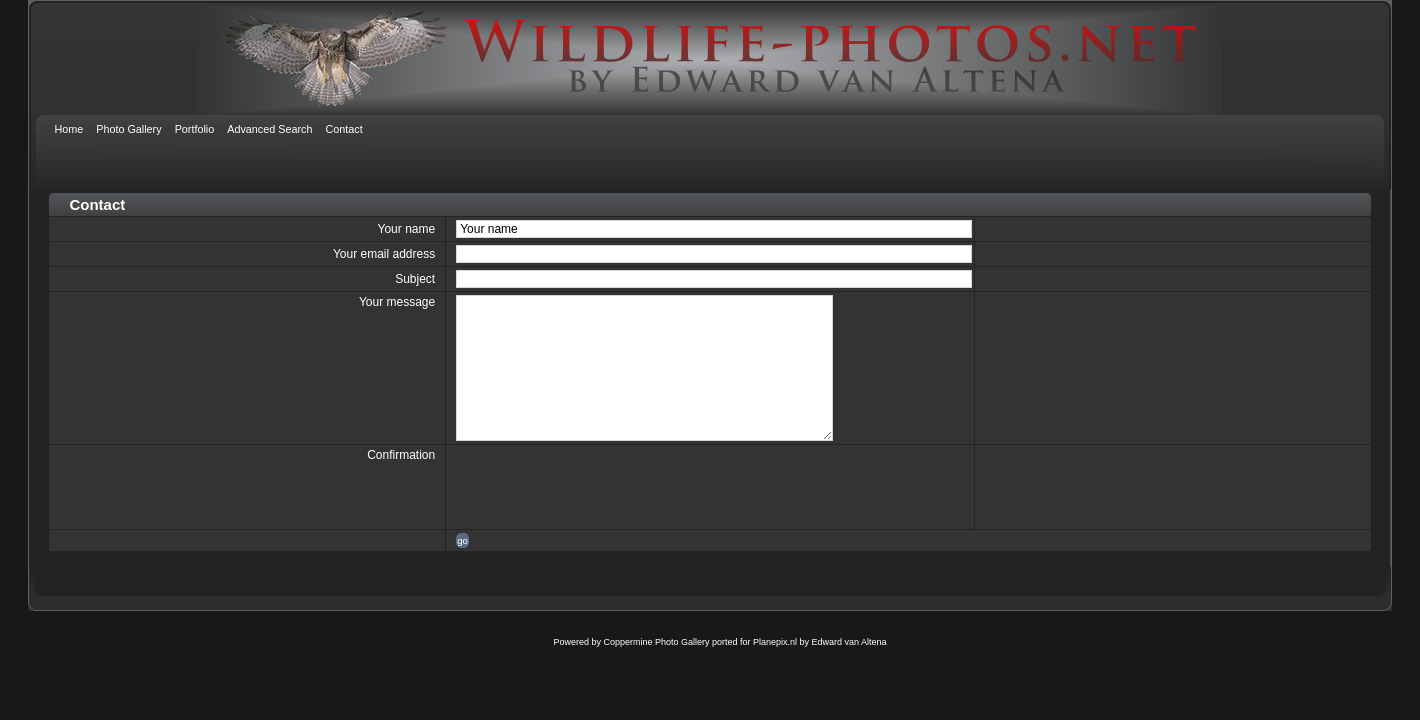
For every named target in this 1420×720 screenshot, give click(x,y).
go (462, 540)
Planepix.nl (775, 642)
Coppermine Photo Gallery (656, 642)
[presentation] (608, 487)
